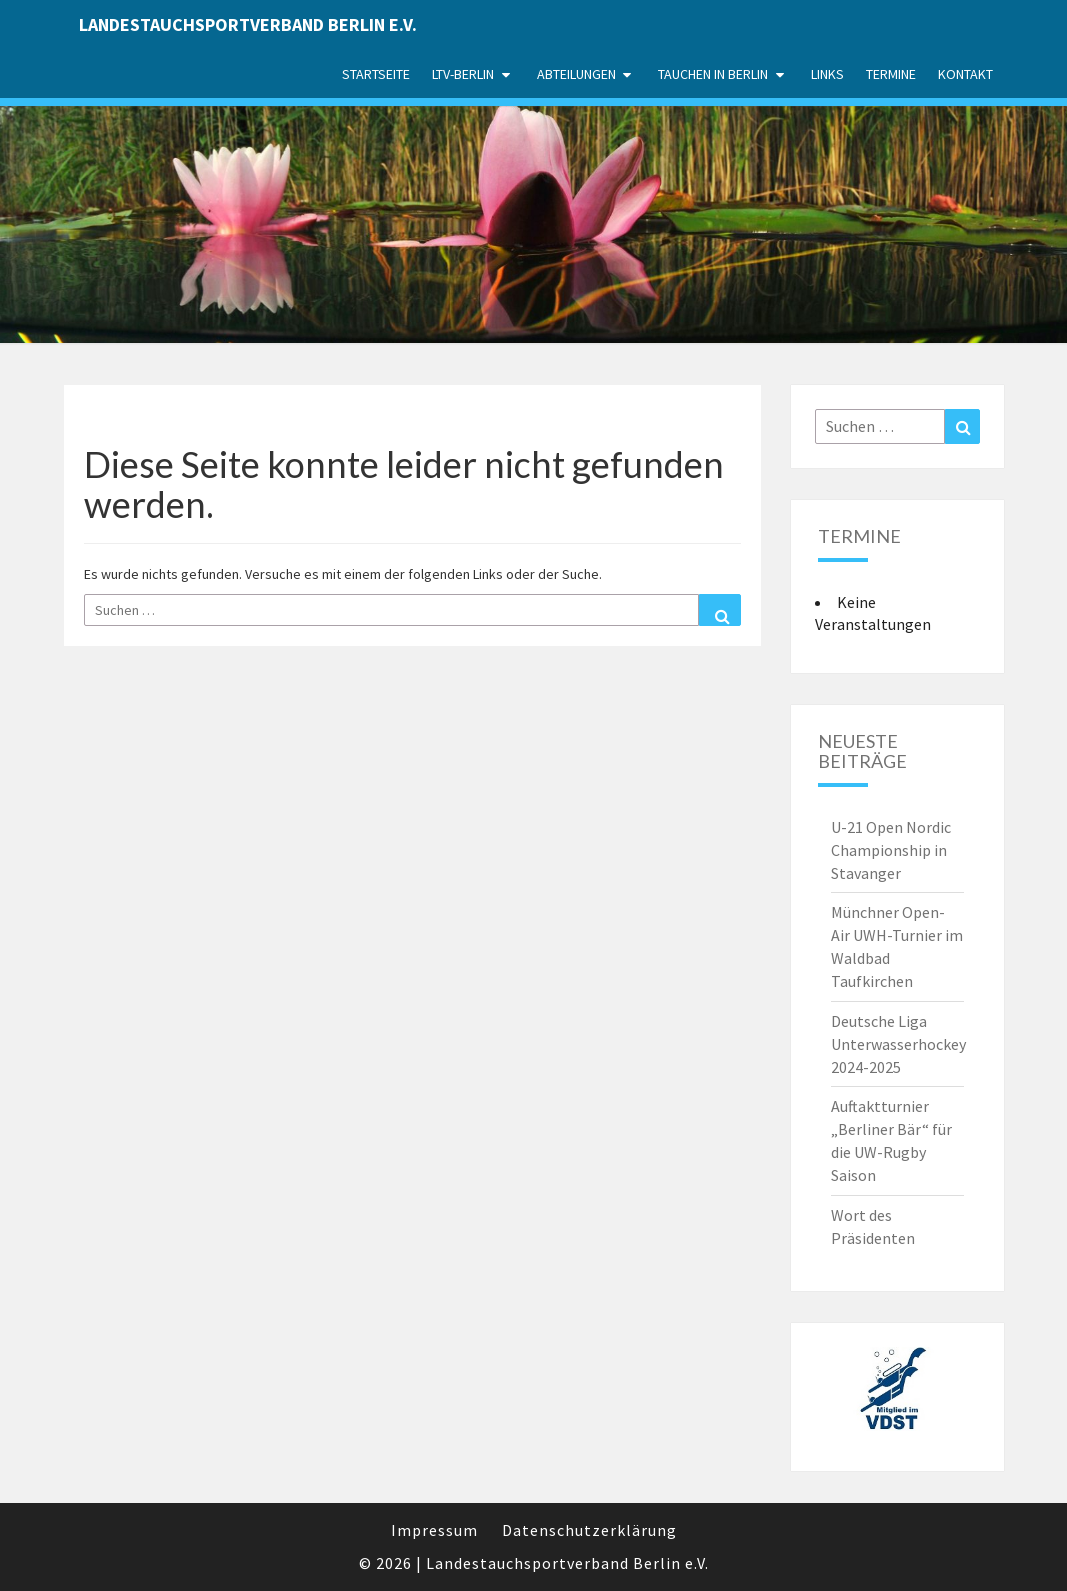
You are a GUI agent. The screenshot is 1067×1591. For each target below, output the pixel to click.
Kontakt (965, 74)
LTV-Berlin (463, 74)
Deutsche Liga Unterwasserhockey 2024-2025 (898, 1044)
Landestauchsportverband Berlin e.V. (248, 24)
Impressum (434, 1530)
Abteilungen (576, 74)
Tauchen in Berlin (713, 74)
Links (827, 74)
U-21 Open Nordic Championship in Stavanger (891, 850)
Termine (891, 74)
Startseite (376, 74)
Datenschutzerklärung (589, 1530)
